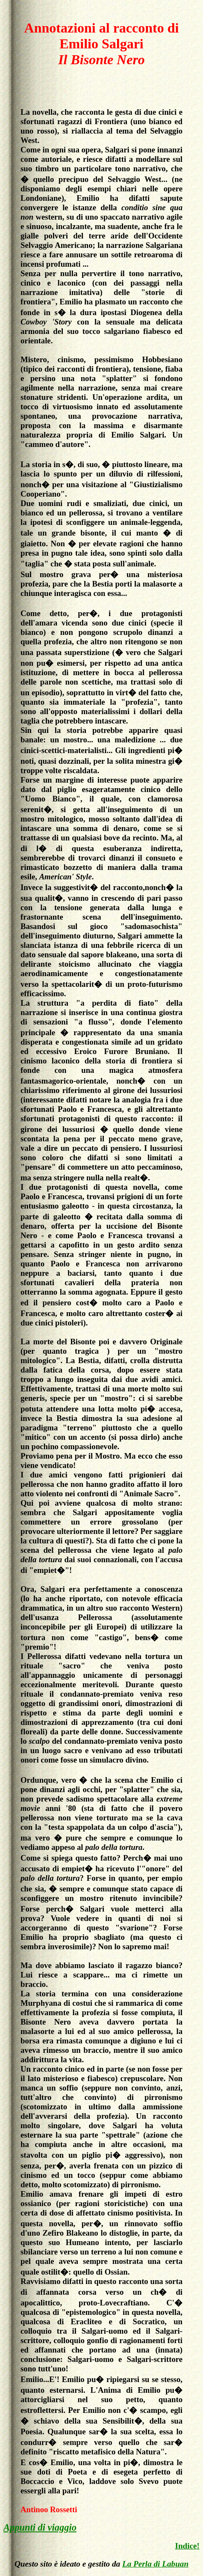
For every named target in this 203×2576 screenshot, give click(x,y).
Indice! (187, 2545)
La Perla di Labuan (155, 2563)
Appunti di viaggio (39, 2527)
